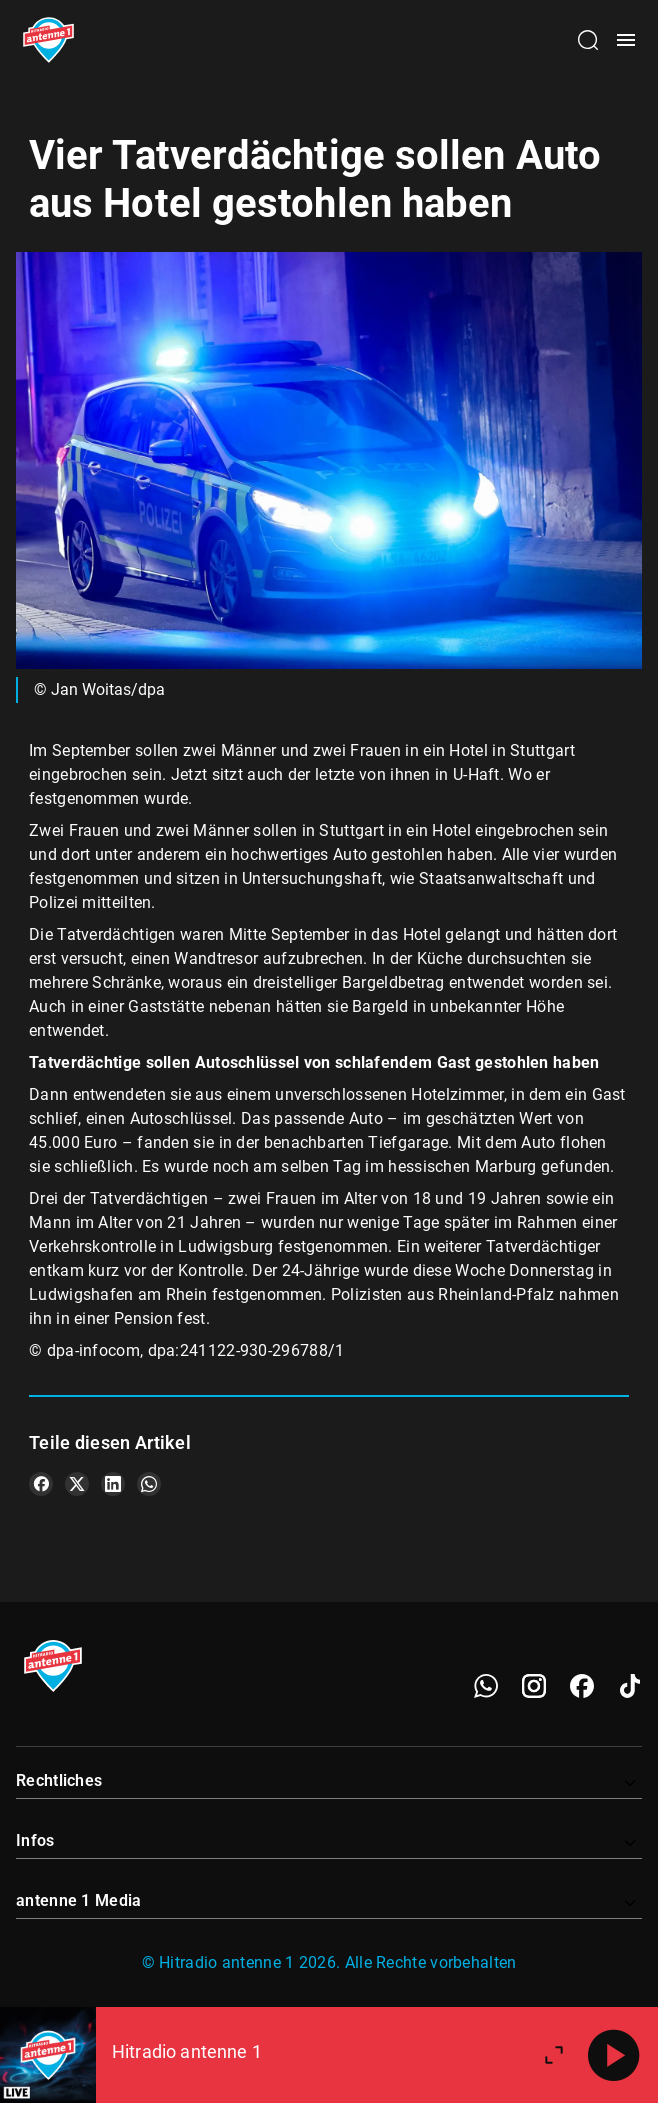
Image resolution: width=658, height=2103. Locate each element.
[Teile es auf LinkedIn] (113, 1484)
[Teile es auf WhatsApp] (149, 1484)
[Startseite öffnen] (48, 40)
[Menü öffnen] (626, 40)
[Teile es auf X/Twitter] (77, 1484)
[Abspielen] (614, 2055)
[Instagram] (534, 1686)
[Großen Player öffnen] (554, 2055)
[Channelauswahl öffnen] (588, 40)
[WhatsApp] (486, 1686)
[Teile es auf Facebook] (41, 1484)
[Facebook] (582, 1686)
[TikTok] (630, 1686)
